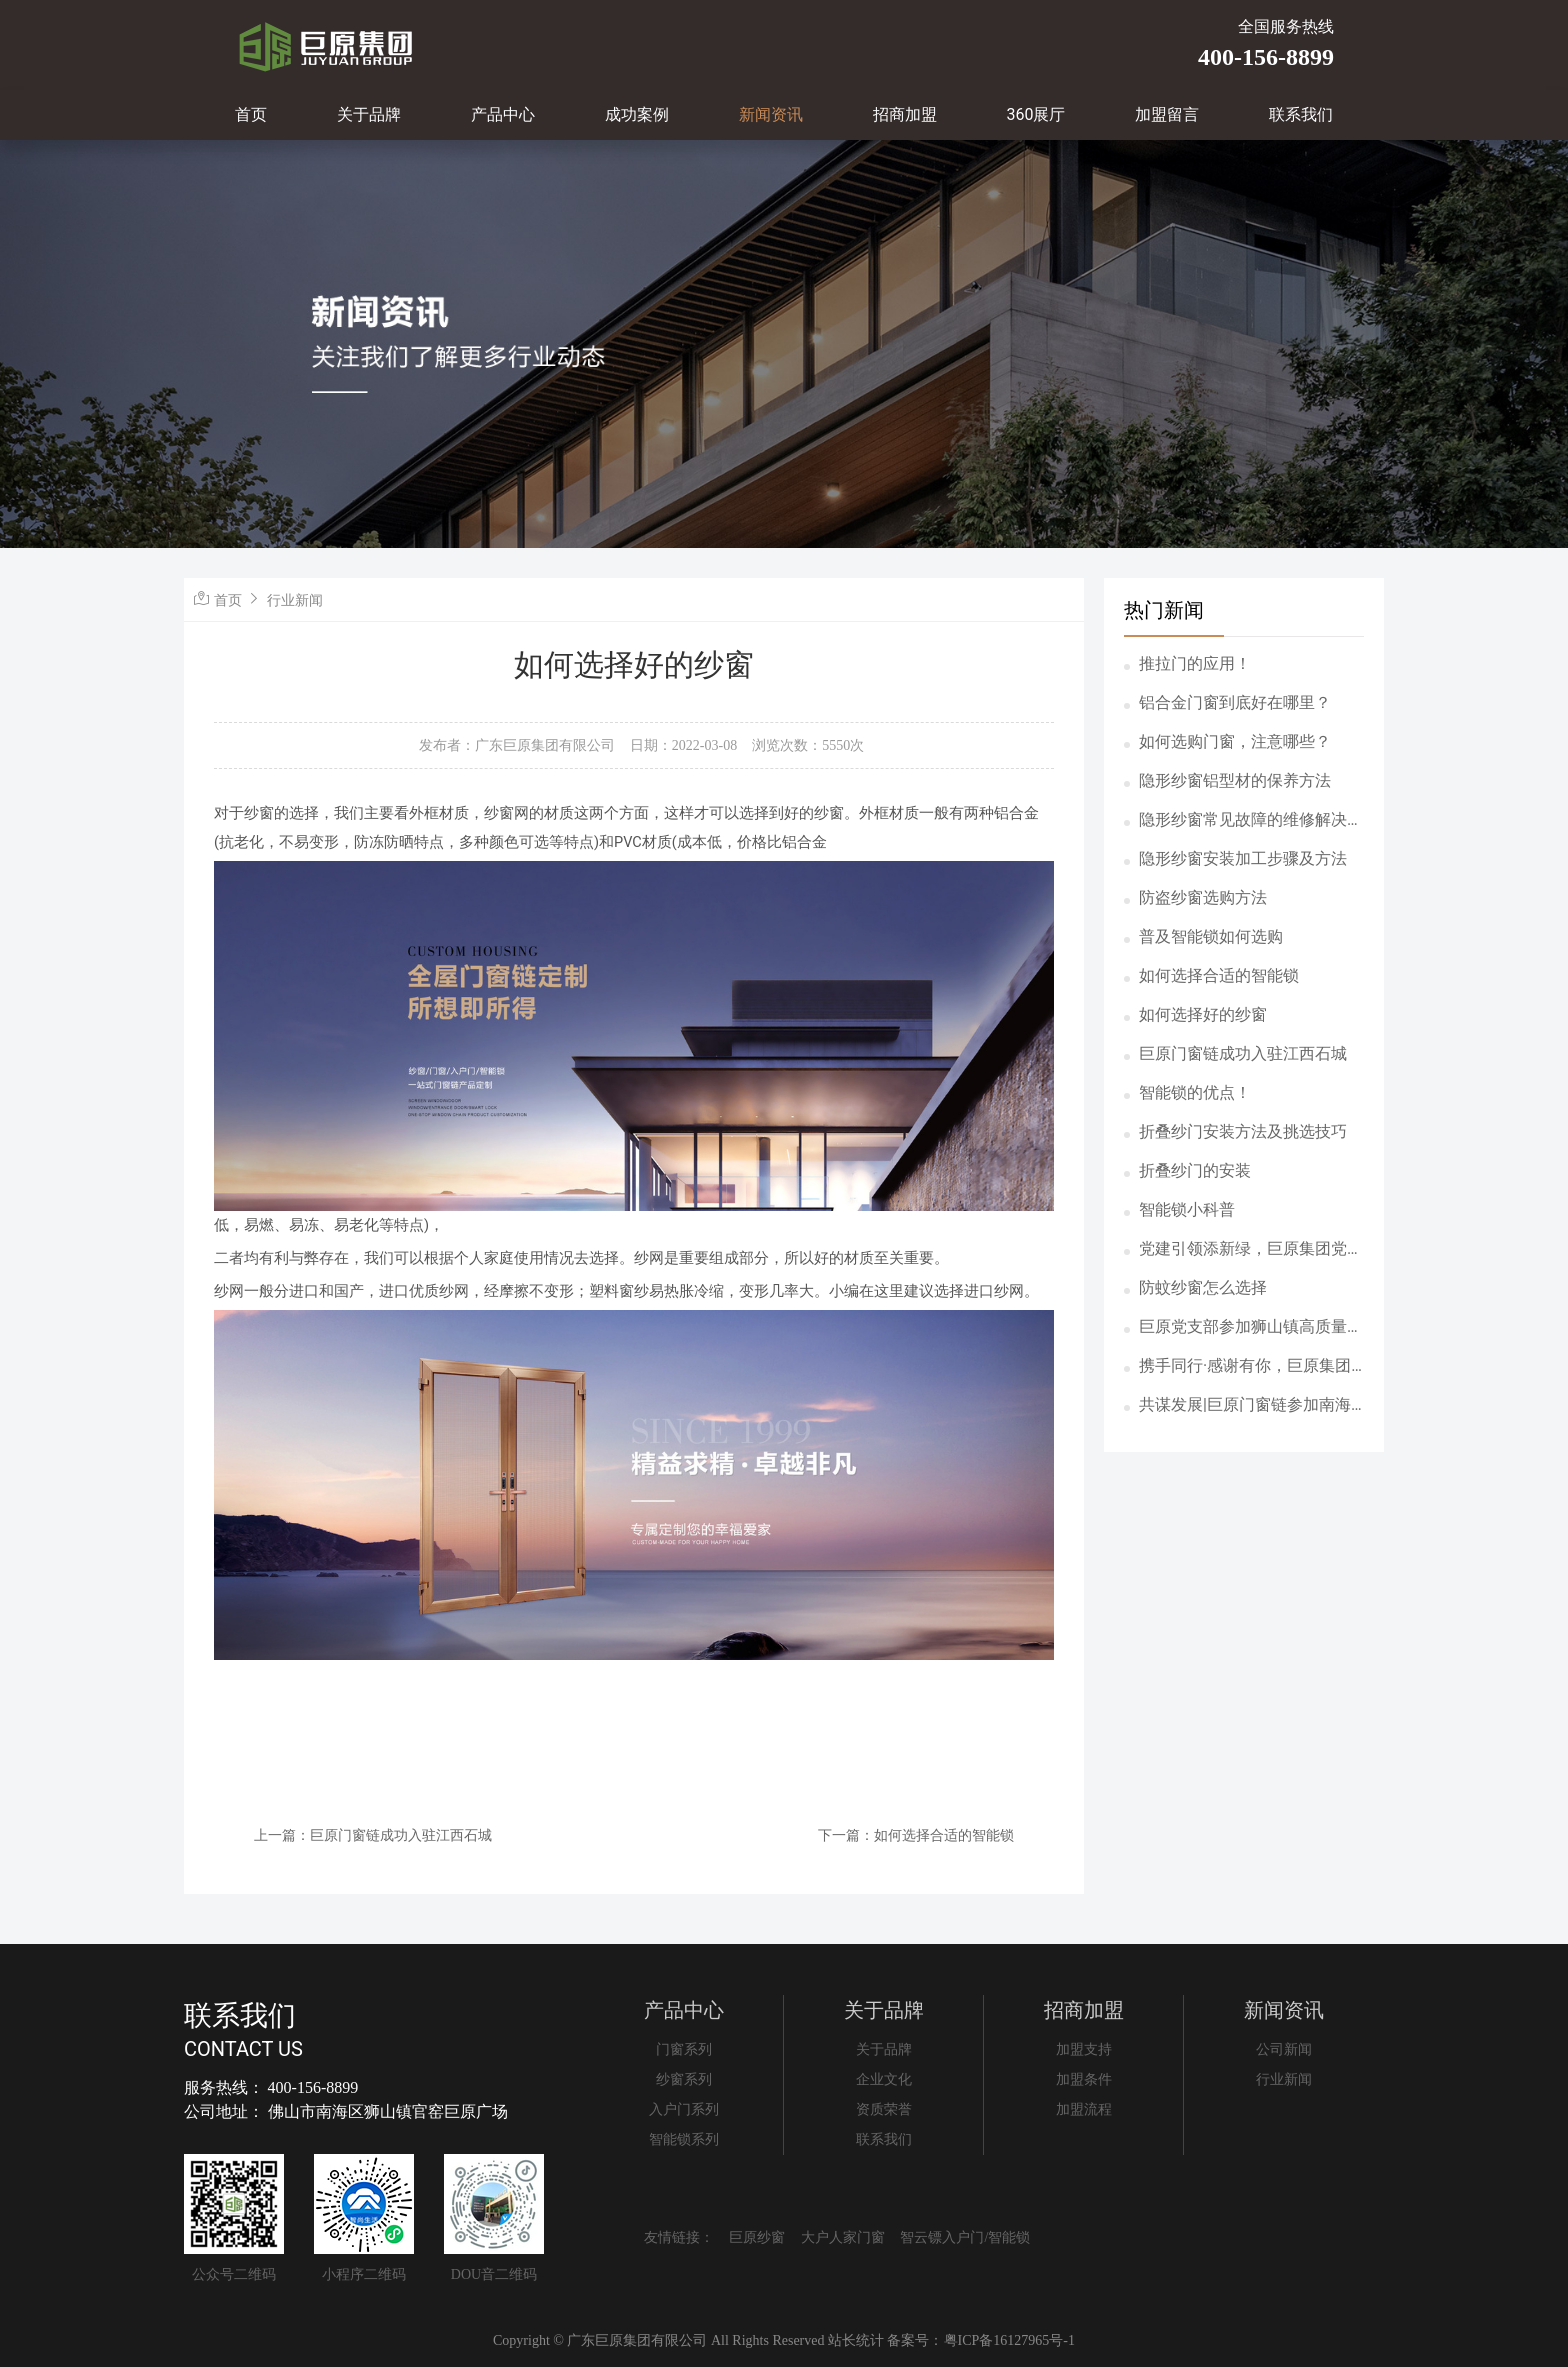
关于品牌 (369, 114)
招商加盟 (905, 114)
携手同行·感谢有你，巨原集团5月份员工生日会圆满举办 (1249, 1367)
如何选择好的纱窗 (1203, 1014)
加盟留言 (1167, 114)
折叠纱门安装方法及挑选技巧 (1243, 1131)
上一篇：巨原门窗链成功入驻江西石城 (373, 1835)
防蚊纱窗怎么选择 (1203, 1287)
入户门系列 (684, 2109)
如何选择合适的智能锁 (1219, 975)
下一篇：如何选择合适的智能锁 (916, 1835)
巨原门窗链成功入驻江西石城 (1243, 1053)
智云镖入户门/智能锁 (965, 2237)
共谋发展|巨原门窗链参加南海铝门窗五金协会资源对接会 (1245, 1406)
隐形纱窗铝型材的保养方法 (1235, 780)
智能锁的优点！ (1195, 1092)
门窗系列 (684, 2049)
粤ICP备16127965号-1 (1009, 2340)
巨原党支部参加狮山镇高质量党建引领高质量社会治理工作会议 (1251, 1328)
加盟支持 (1084, 2049)
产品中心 (503, 114)
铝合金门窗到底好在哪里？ (1235, 702)
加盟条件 (1084, 2079)
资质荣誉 (884, 2109)
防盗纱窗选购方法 (1203, 897)
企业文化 (884, 2079)
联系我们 (1301, 114)
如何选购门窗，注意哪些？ (1235, 741)
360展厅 (1036, 114)
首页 (251, 114)
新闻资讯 (771, 114)
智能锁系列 (684, 2139)
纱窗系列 (684, 2079)
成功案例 (637, 114)
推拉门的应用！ (1195, 663)
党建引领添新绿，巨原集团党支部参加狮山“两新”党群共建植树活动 (1251, 1250)
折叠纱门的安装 (1195, 1170)
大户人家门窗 (843, 2237)
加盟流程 (1084, 2109)
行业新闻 (295, 600)
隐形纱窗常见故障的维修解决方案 (1251, 821)
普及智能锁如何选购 (1211, 936)
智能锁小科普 (1187, 1209)
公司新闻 (1284, 2049)
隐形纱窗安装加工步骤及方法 (1243, 858)
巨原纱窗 (757, 2237)
